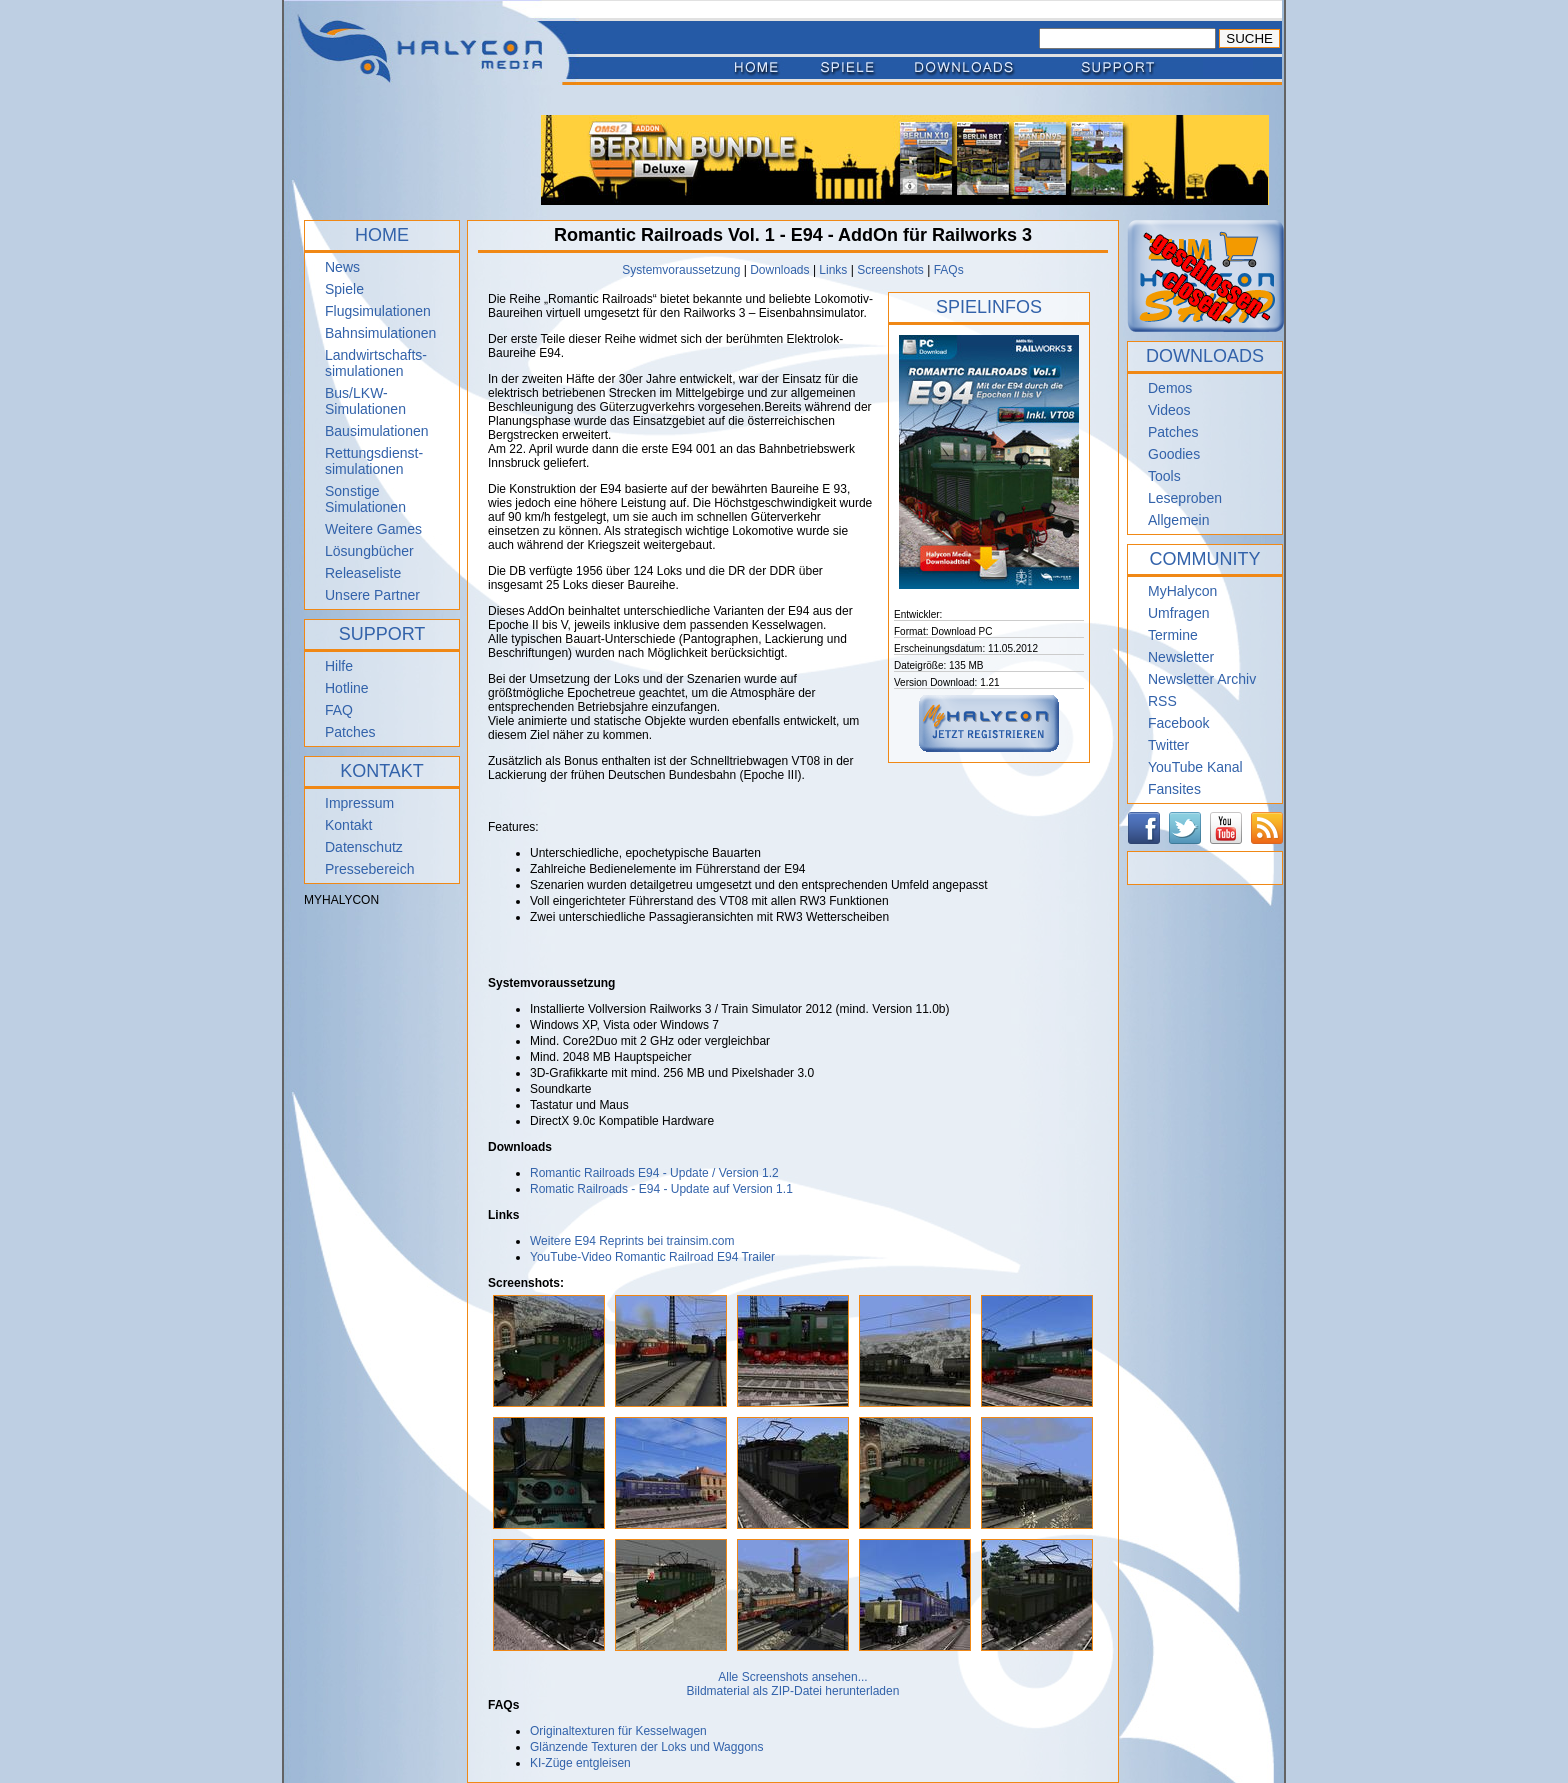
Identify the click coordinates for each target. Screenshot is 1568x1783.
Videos (1169, 410)
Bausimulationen (377, 431)
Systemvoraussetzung (681, 270)
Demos (1170, 388)
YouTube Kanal (1195, 767)
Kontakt (348, 825)
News (342, 267)
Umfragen (1178, 613)
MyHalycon (1182, 591)
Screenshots (890, 270)
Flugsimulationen (378, 311)
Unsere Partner (372, 595)
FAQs (949, 270)
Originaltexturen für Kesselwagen (618, 1731)
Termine (1173, 635)
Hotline (347, 688)
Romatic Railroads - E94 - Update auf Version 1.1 (661, 1189)
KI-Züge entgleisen (580, 1763)
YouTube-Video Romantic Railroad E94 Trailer (652, 1257)
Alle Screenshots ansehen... (792, 1677)
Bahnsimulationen (380, 333)
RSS (1162, 701)
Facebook (1178, 723)
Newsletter (1181, 657)
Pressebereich (370, 869)
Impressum (359, 803)
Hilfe (339, 666)
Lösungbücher (369, 551)
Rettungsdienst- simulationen (374, 461)
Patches (350, 732)
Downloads (779, 270)
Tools (1164, 476)
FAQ (339, 710)
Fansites (1174, 789)
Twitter (1168, 745)
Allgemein (1178, 520)
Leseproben (1185, 498)
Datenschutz (364, 847)
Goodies (1174, 454)
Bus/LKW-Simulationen (365, 401)
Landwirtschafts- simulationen (376, 363)
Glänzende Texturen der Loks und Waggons (646, 1747)
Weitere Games (373, 529)
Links (833, 270)
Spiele (344, 289)
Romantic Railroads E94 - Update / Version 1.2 (654, 1173)
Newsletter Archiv (1202, 679)
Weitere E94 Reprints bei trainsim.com (632, 1241)
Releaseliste (363, 573)
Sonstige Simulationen (365, 499)
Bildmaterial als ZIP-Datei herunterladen (793, 1691)
